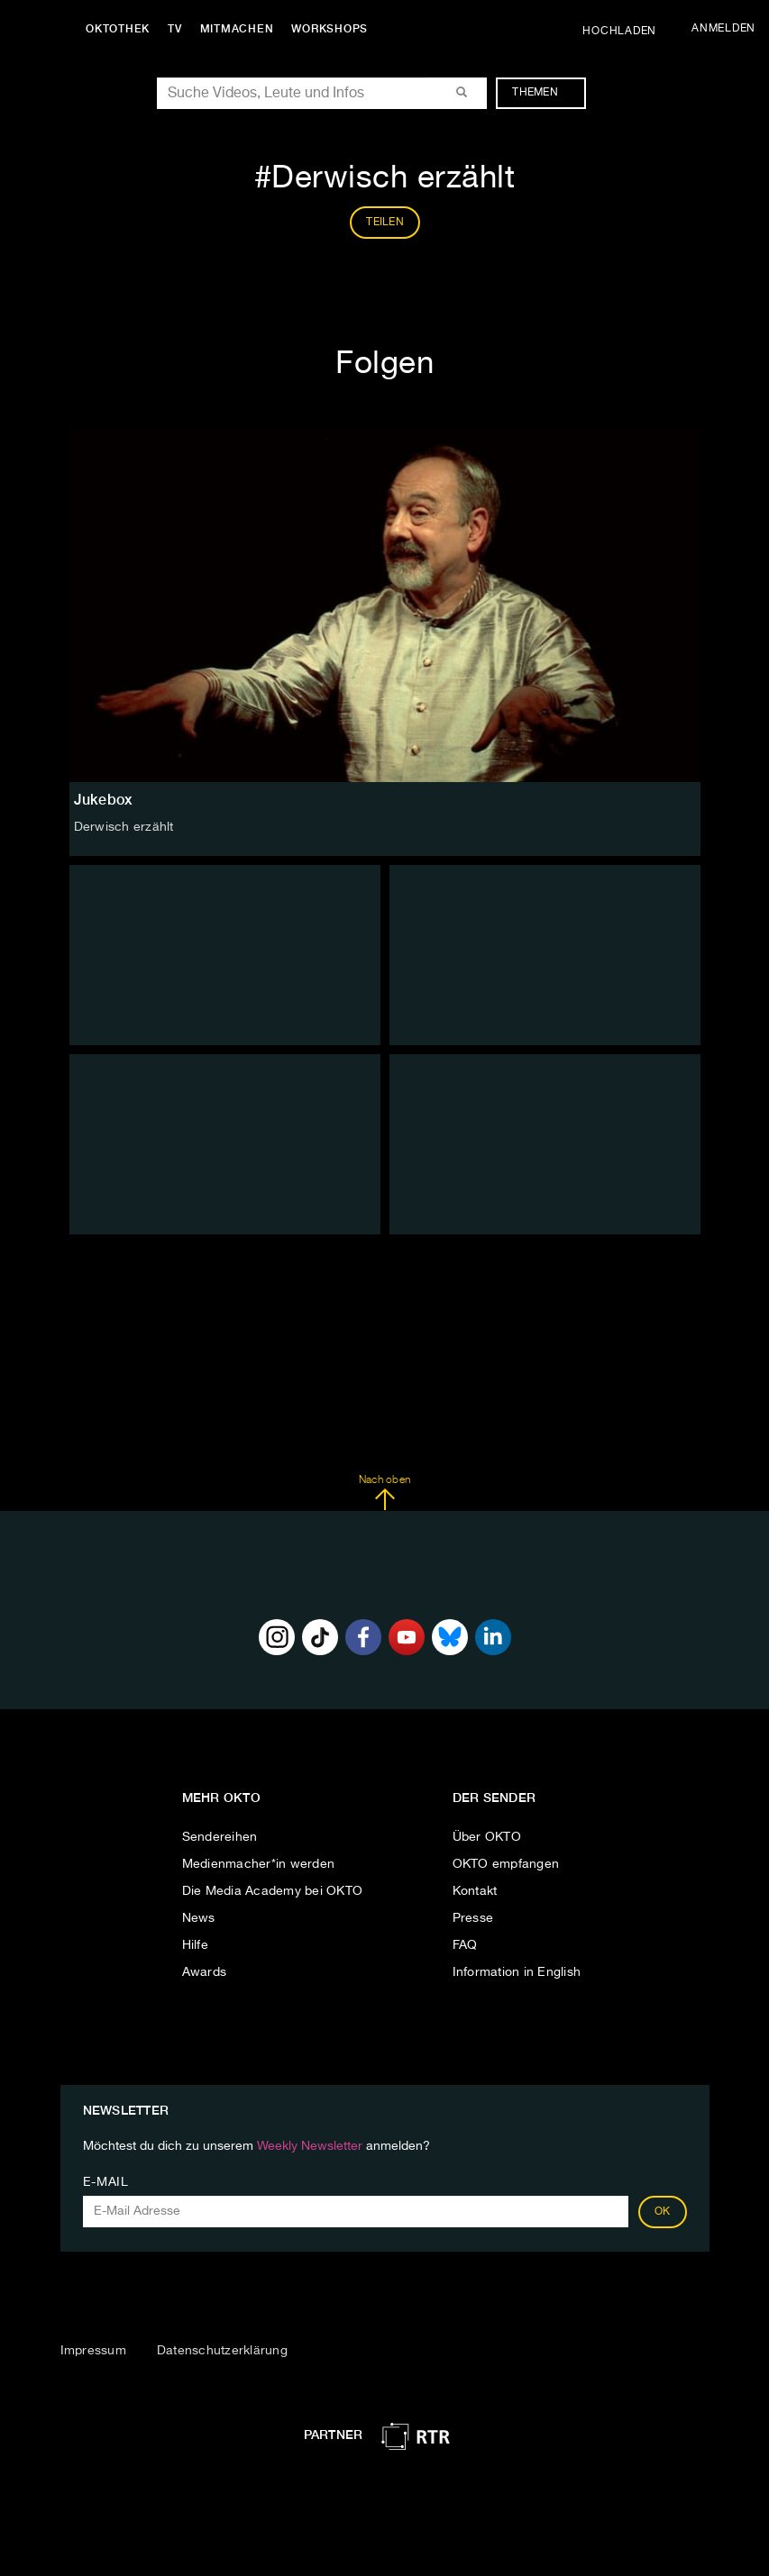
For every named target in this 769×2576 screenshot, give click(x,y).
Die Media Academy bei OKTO (272, 1891)
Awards (204, 1972)
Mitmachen (237, 29)
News (198, 1918)
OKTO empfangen (506, 1864)
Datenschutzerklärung (222, 2350)
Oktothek (118, 29)
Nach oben (384, 1493)
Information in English (517, 1972)
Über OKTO (487, 1837)
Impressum (93, 2350)
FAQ (465, 1945)
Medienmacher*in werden (258, 1864)
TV (175, 29)
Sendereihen (220, 1837)
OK (663, 2212)
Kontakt (475, 1891)
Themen (544, 92)
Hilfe (195, 1945)
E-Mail (106, 2182)
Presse (473, 1918)
